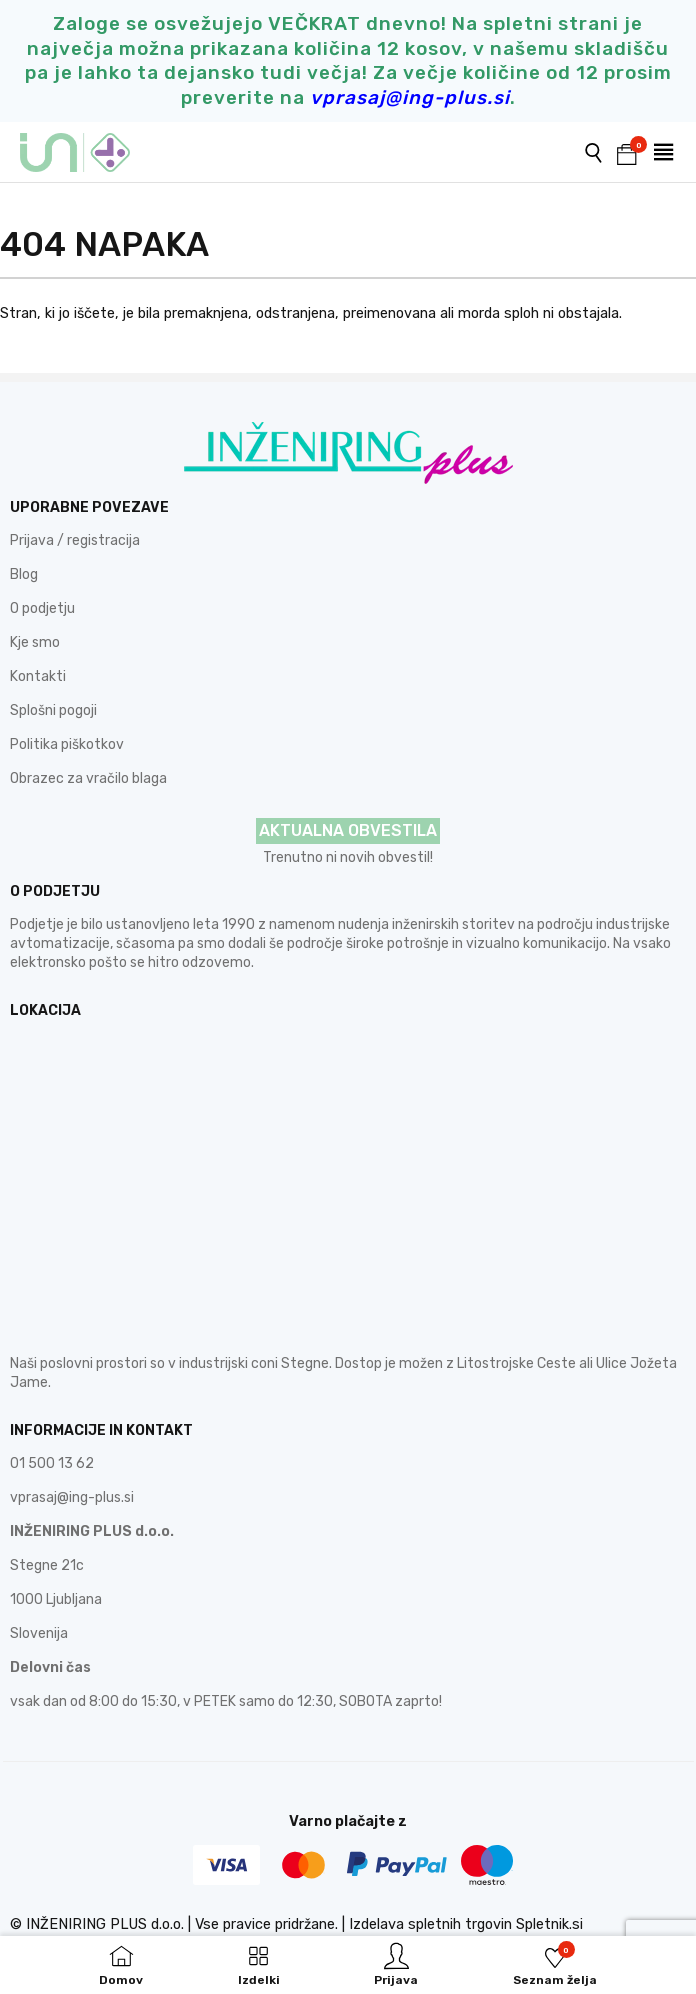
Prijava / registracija (75, 540)
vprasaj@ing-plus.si (72, 1497)
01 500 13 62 (52, 1463)
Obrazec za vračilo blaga (88, 778)
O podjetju (42, 608)
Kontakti (38, 676)
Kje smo (35, 642)
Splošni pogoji (53, 710)
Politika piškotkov (67, 744)
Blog (24, 574)
